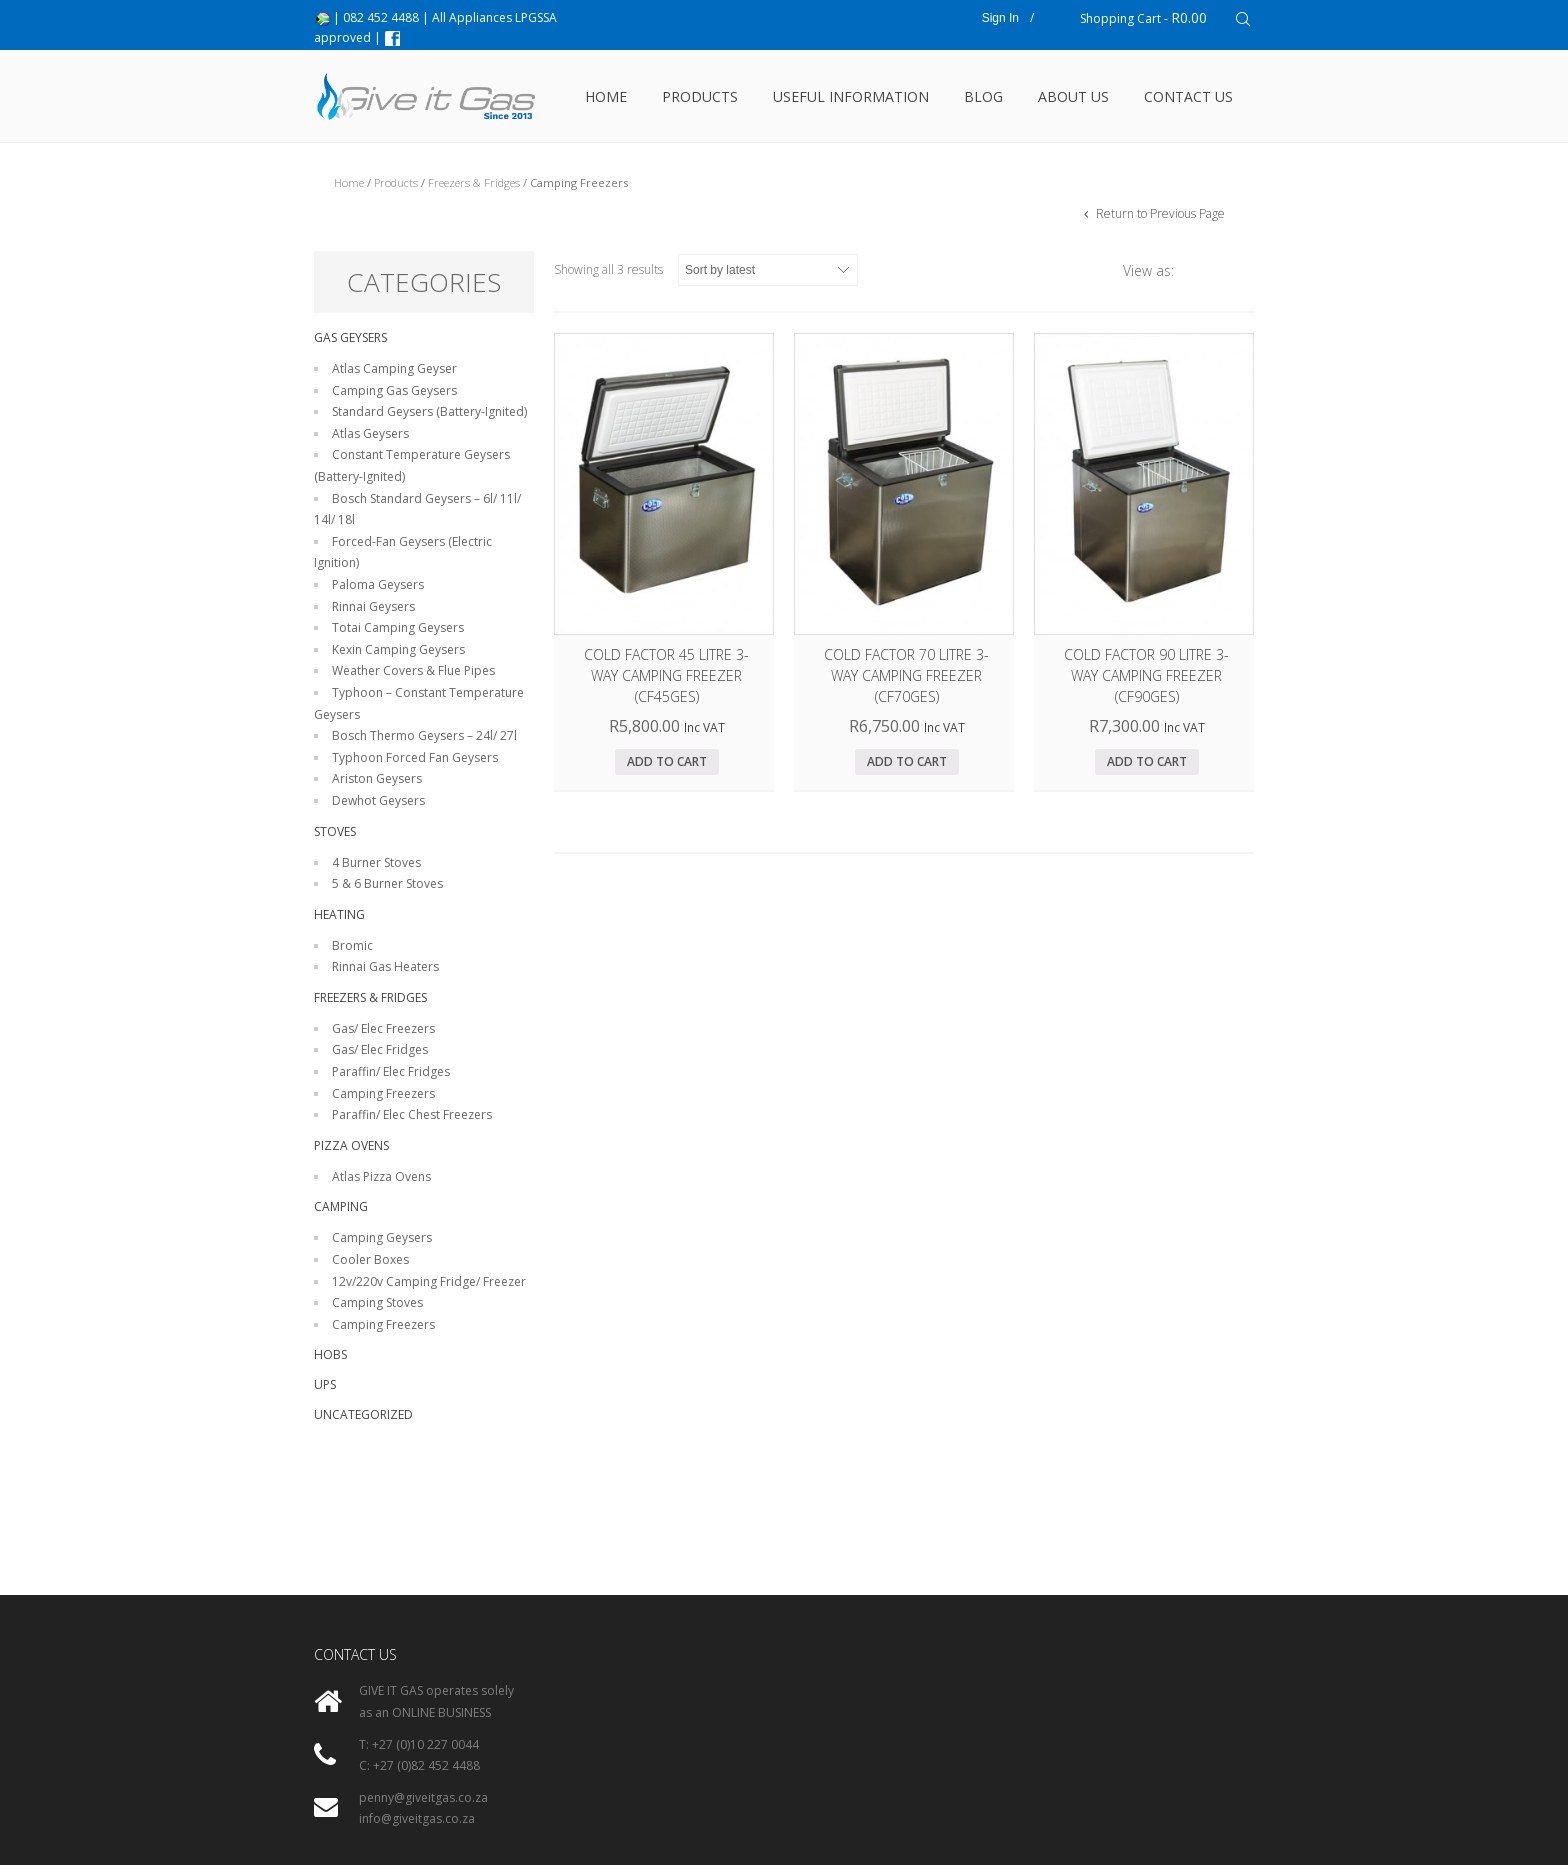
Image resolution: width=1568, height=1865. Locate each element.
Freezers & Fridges (474, 182)
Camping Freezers (383, 1093)
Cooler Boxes (370, 1259)
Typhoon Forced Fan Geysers (415, 757)
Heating (339, 914)
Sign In (1000, 18)
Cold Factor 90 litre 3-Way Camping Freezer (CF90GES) (1146, 675)
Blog (983, 96)
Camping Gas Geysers (394, 390)
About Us (1073, 96)
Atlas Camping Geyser (394, 368)
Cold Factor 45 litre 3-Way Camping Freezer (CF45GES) (666, 675)
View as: (1148, 270)
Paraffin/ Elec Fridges (391, 1071)
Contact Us (1188, 96)
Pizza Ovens (351, 1145)
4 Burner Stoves (376, 862)
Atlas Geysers (370, 433)
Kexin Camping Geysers (398, 649)
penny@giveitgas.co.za (423, 1797)
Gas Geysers (350, 337)
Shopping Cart (1143, 17)
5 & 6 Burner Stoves (387, 883)
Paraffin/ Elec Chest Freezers (412, 1114)
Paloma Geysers (378, 584)
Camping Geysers (382, 1237)
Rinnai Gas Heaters (385, 966)
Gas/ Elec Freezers (383, 1028)
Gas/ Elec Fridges (380, 1049)
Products (700, 96)
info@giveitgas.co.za (417, 1818)
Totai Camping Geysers (398, 627)
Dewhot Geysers (378, 800)
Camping (341, 1206)
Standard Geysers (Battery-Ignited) (429, 411)
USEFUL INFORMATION (851, 96)
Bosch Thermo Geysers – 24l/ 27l (424, 735)
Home (606, 96)
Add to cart (667, 761)
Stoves (335, 831)
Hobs (330, 1354)
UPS (325, 1384)
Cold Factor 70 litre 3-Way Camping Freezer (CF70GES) (906, 675)
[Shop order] (768, 270)
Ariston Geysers (377, 778)
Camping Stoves (377, 1302)
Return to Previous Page (1159, 213)
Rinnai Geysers (373, 606)
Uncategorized (363, 1414)
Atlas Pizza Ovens (381, 1176)
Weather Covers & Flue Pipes (413, 670)
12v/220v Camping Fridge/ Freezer (429, 1281)
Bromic (352, 945)
